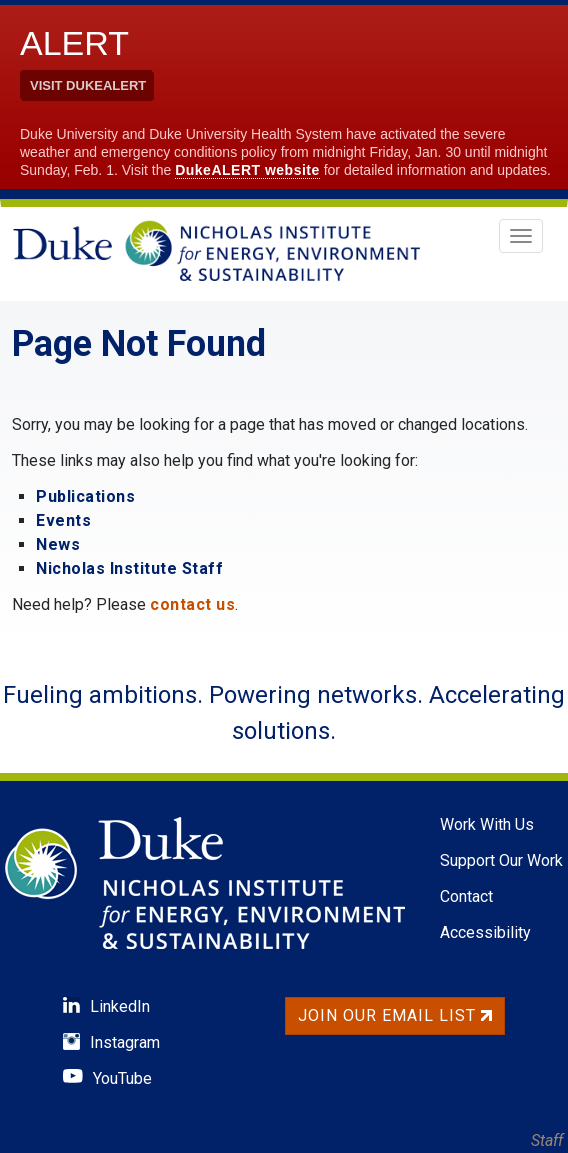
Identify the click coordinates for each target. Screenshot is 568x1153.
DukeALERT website (247, 170)
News (58, 544)
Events (63, 520)
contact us (192, 604)
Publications (85, 496)
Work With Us (487, 824)
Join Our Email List (395, 1015)
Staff (547, 1140)
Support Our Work (501, 860)
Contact (466, 896)
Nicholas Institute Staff (129, 568)
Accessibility (485, 932)
